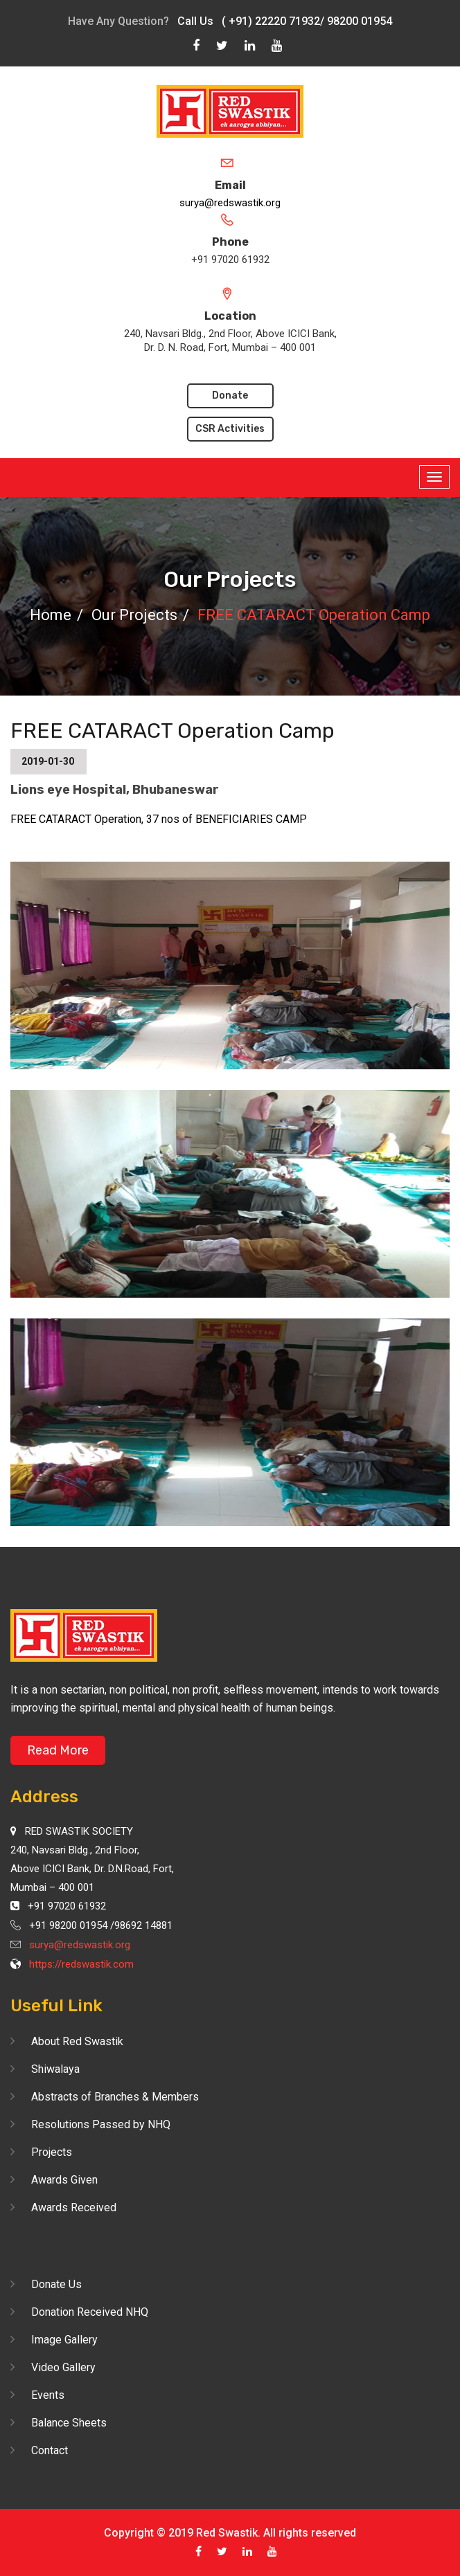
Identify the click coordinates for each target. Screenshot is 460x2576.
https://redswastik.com (81, 1964)
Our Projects (134, 615)
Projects (51, 2152)
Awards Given (64, 2179)
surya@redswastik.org (230, 203)
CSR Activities (230, 429)
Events (47, 2395)
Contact (49, 2450)
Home (50, 615)
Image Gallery (64, 2339)
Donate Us (56, 2284)
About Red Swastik (77, 2041)
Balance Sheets (69, 2422)
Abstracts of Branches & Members (115, 2096)
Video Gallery (63, 2367)
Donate (230, 395)
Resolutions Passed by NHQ (100, 2124)
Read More (58, 1750)
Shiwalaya (55, 2069)
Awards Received (73, 2207)
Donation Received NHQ (89, 2312)
